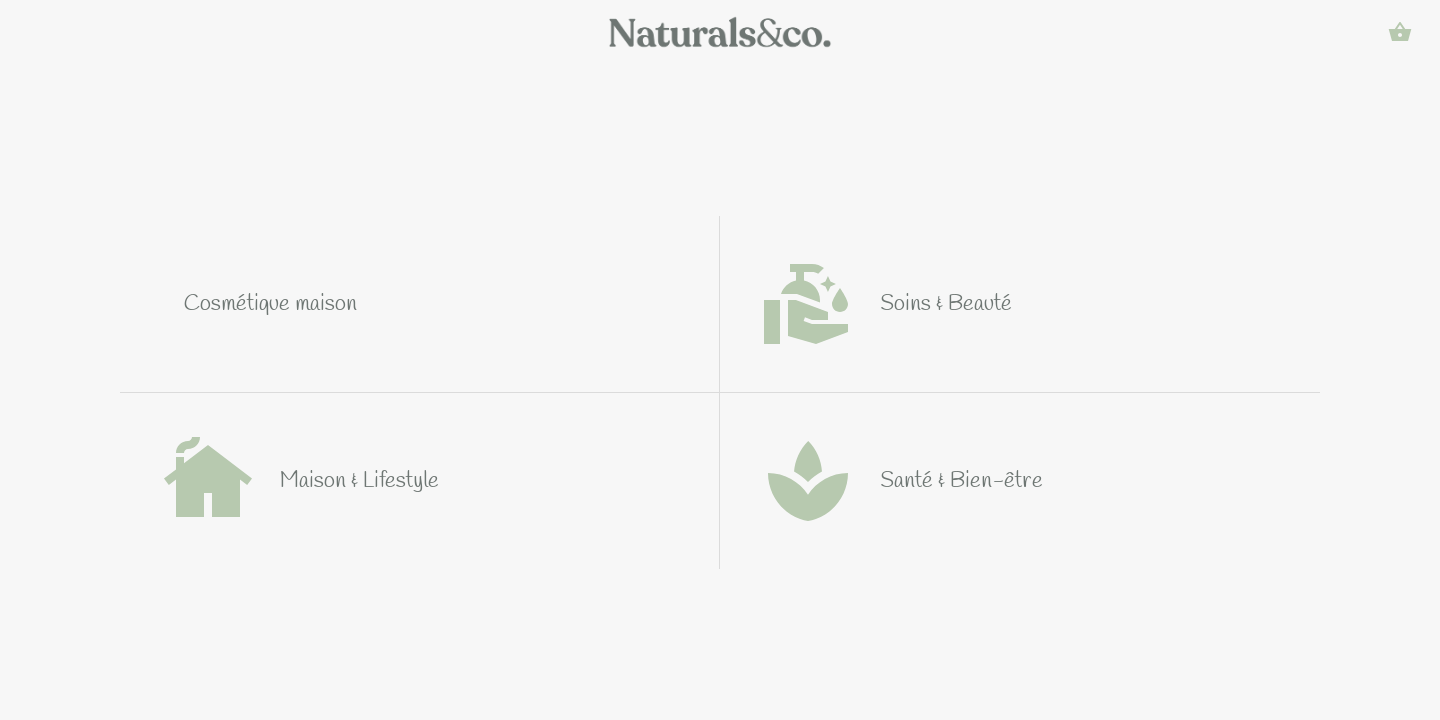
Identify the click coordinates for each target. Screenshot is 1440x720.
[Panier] (1400, 32)
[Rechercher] (1348, 32)
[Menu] (40, 32)
